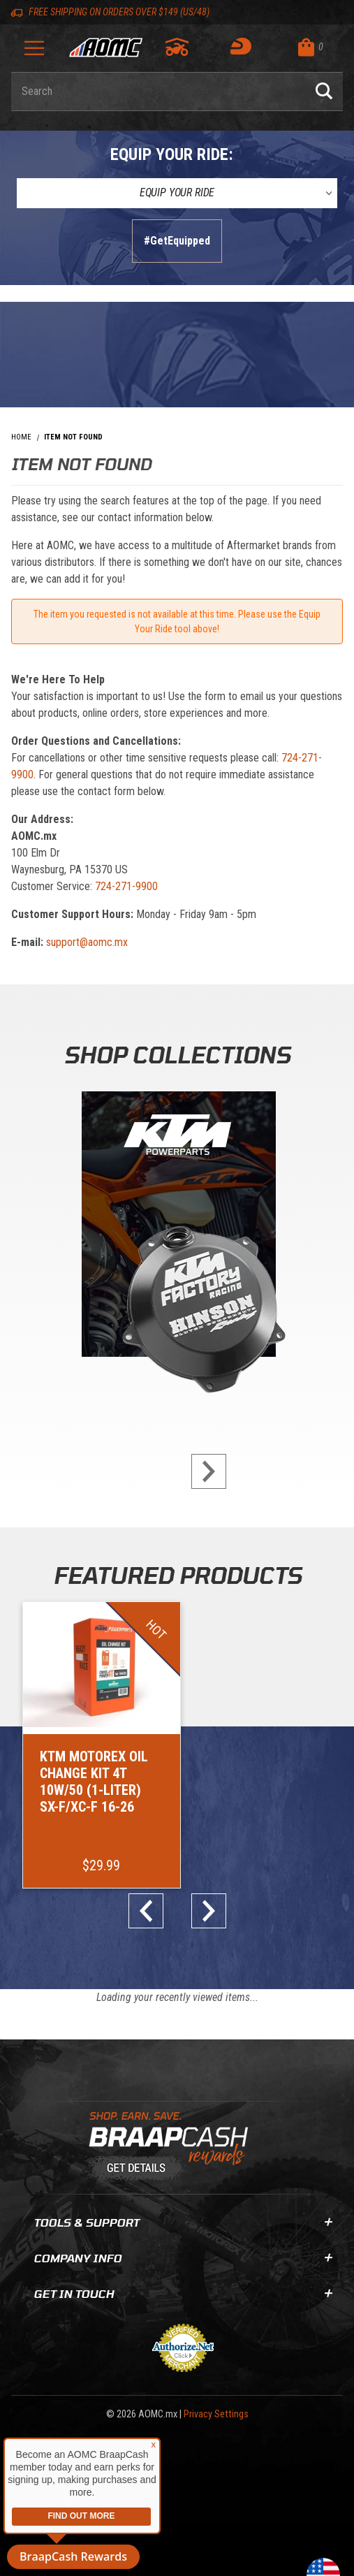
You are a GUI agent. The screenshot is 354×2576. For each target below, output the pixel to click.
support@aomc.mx (87, 942)
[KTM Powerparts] (177, 1227)
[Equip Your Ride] (177, 193)
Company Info (183, 2255)
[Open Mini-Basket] (317, 47)
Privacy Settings (216, 2411)
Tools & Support (183, 2219)
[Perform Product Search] (324, 91)
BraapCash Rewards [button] (73, 2556)
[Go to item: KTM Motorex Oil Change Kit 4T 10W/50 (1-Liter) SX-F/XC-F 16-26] (100, 1743)
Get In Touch (183, 2290)
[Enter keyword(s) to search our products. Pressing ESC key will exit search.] (158, 91)
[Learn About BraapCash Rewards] (171, 2144)
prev (151, 1908)
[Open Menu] (34, 52)
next (203, 1471)
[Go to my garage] (177, 47)
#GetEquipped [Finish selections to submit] (177, 240)
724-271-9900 (126, 886)
